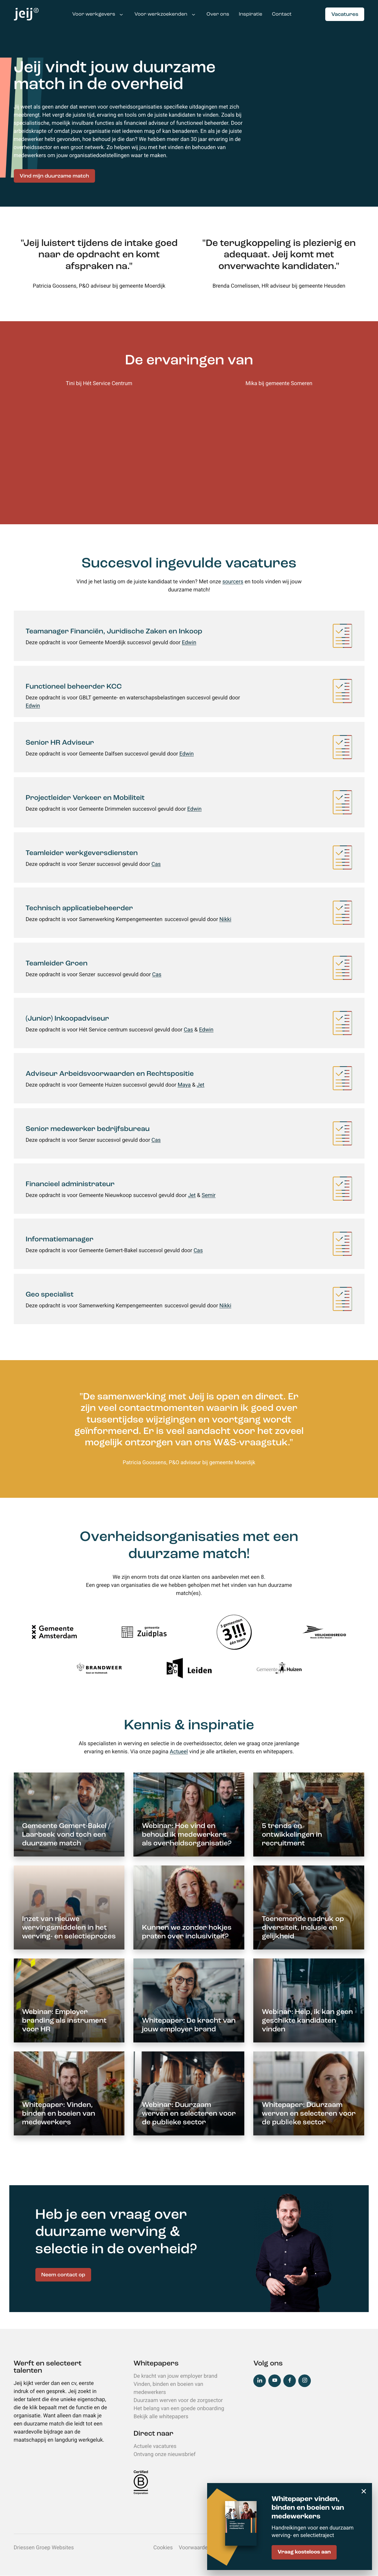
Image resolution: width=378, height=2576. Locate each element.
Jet (200, 1085)
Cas (156, 864)
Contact (282, 14)
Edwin (189, 642)
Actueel (179, 1752)
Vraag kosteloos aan (304, 2552)
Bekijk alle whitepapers (160, 2416)
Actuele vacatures (154, 2446)
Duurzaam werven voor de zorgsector (178, 2400)
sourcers (232, 582)
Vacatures (344, 14)
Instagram (304, 2380)
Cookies (163, 2548)
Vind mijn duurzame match (54, 176)
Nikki (225, 919)
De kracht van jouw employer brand (175, 2376)
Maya (184, 1085)
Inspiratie (250, 14)
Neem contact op (63, 2275)
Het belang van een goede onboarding (178, 2408)
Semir (209, 1195)
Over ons (218, 14)
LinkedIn (259, 2380)
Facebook (289, 2380)
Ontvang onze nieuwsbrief (164, 2454)
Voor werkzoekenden (160, 14)
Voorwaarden (195, 2548)
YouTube (274, 2380)
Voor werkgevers (93, 14)
